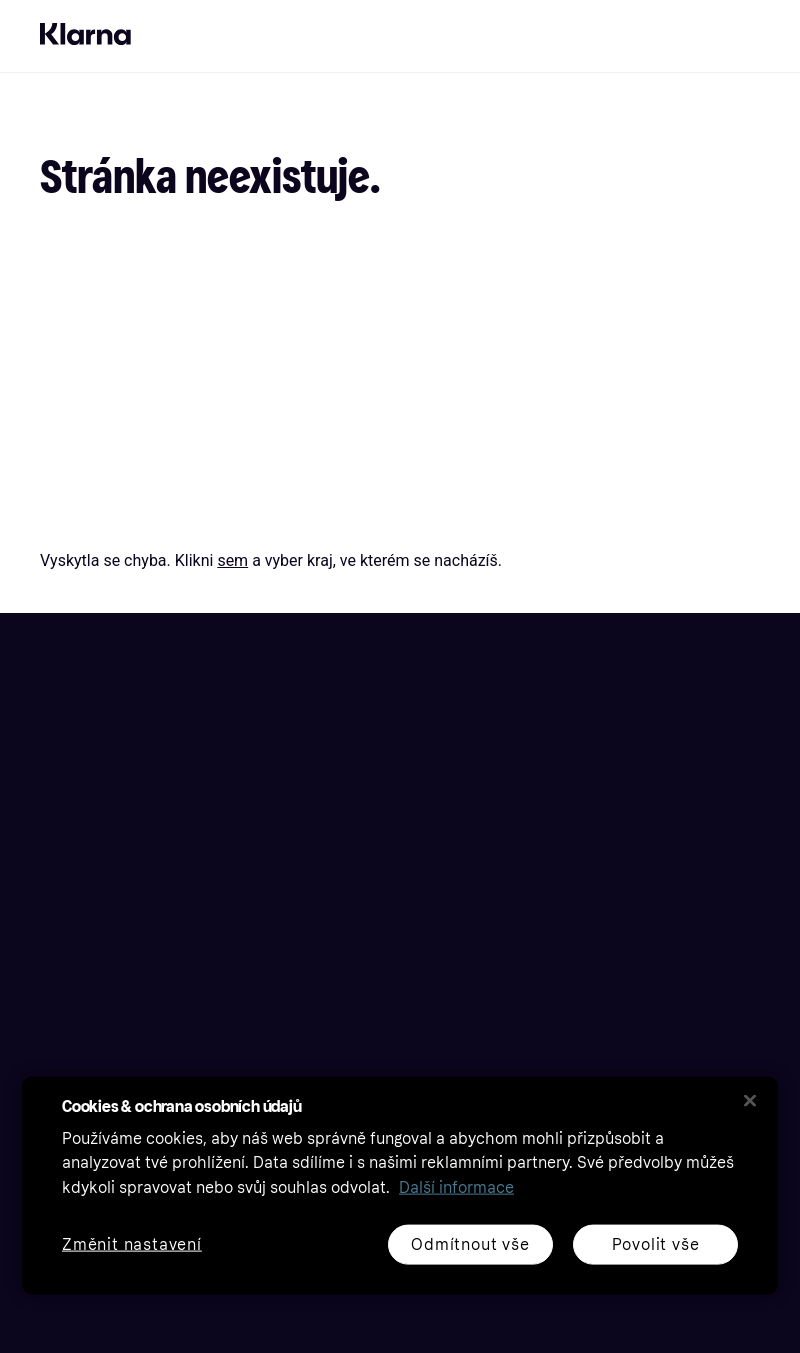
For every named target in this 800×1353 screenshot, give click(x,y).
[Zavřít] (750, 1100)
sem (232, 560)
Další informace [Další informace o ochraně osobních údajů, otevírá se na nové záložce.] (456, 1187)
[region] (400, 1185)
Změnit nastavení (132, 1244)
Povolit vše (656, 1243)
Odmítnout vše (470, 1243)
